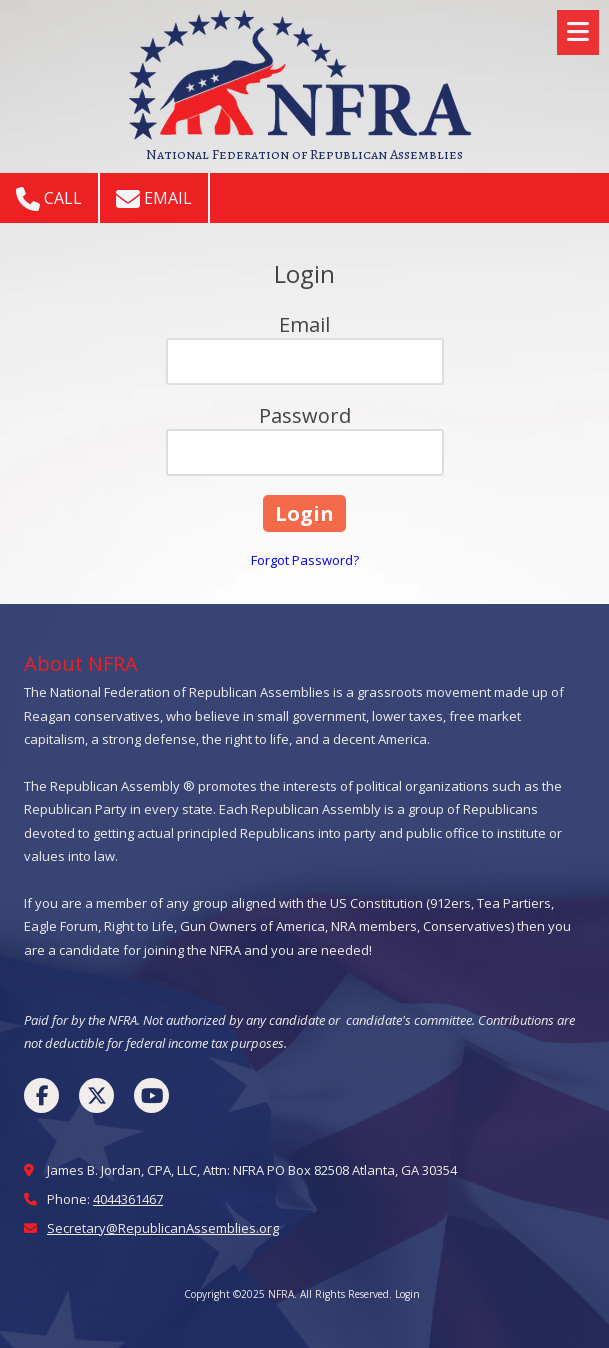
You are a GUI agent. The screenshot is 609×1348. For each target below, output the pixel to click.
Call (49, 199)
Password (305, 415)
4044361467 (128, 1199)
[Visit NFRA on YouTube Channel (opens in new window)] (151, 1095)
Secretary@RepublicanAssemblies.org (163, 1228)
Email (154, 199)
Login (407, 1294)
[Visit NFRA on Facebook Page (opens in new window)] (41, 1095)
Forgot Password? (305, 560)
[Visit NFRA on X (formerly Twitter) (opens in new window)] (96, 1095)
